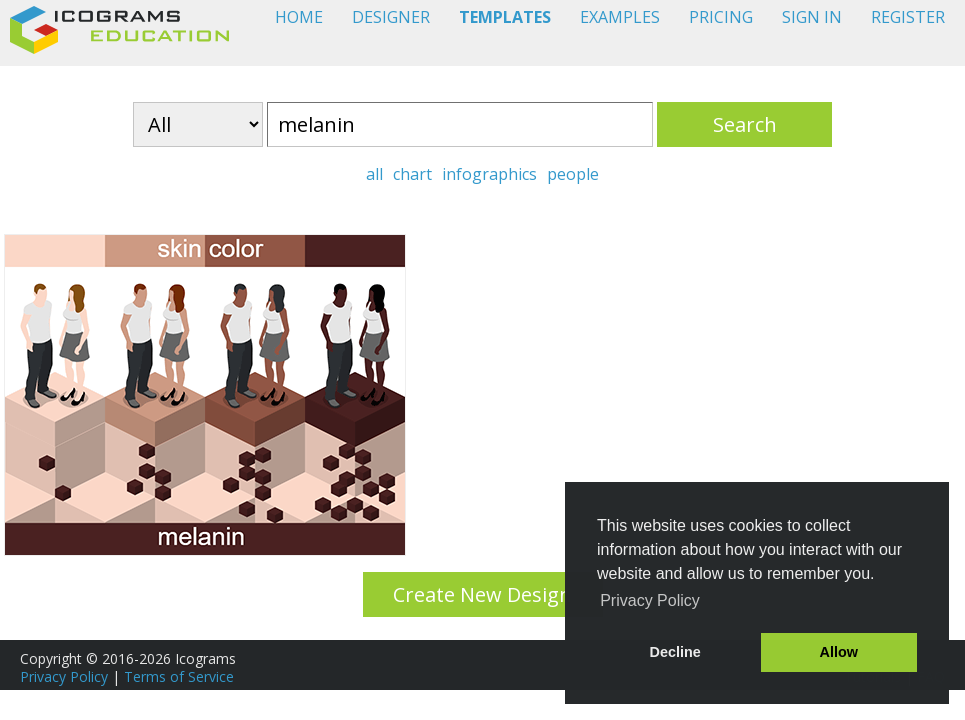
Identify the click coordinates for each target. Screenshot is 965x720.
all (374, 174)
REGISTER (908, 17)
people (573, 174)
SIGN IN (812, 17)
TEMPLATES (505, 17)
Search (745, 124)
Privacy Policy (64, 676)
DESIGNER (391, 17)
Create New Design (482, 594)
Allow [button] (839, 652)
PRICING (721, 17)
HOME (299, 17)
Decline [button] (675, 652)
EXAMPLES (620, 17)
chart (412, 174)
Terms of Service (179, 676)
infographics (489, 174)
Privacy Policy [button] (650, 600)
